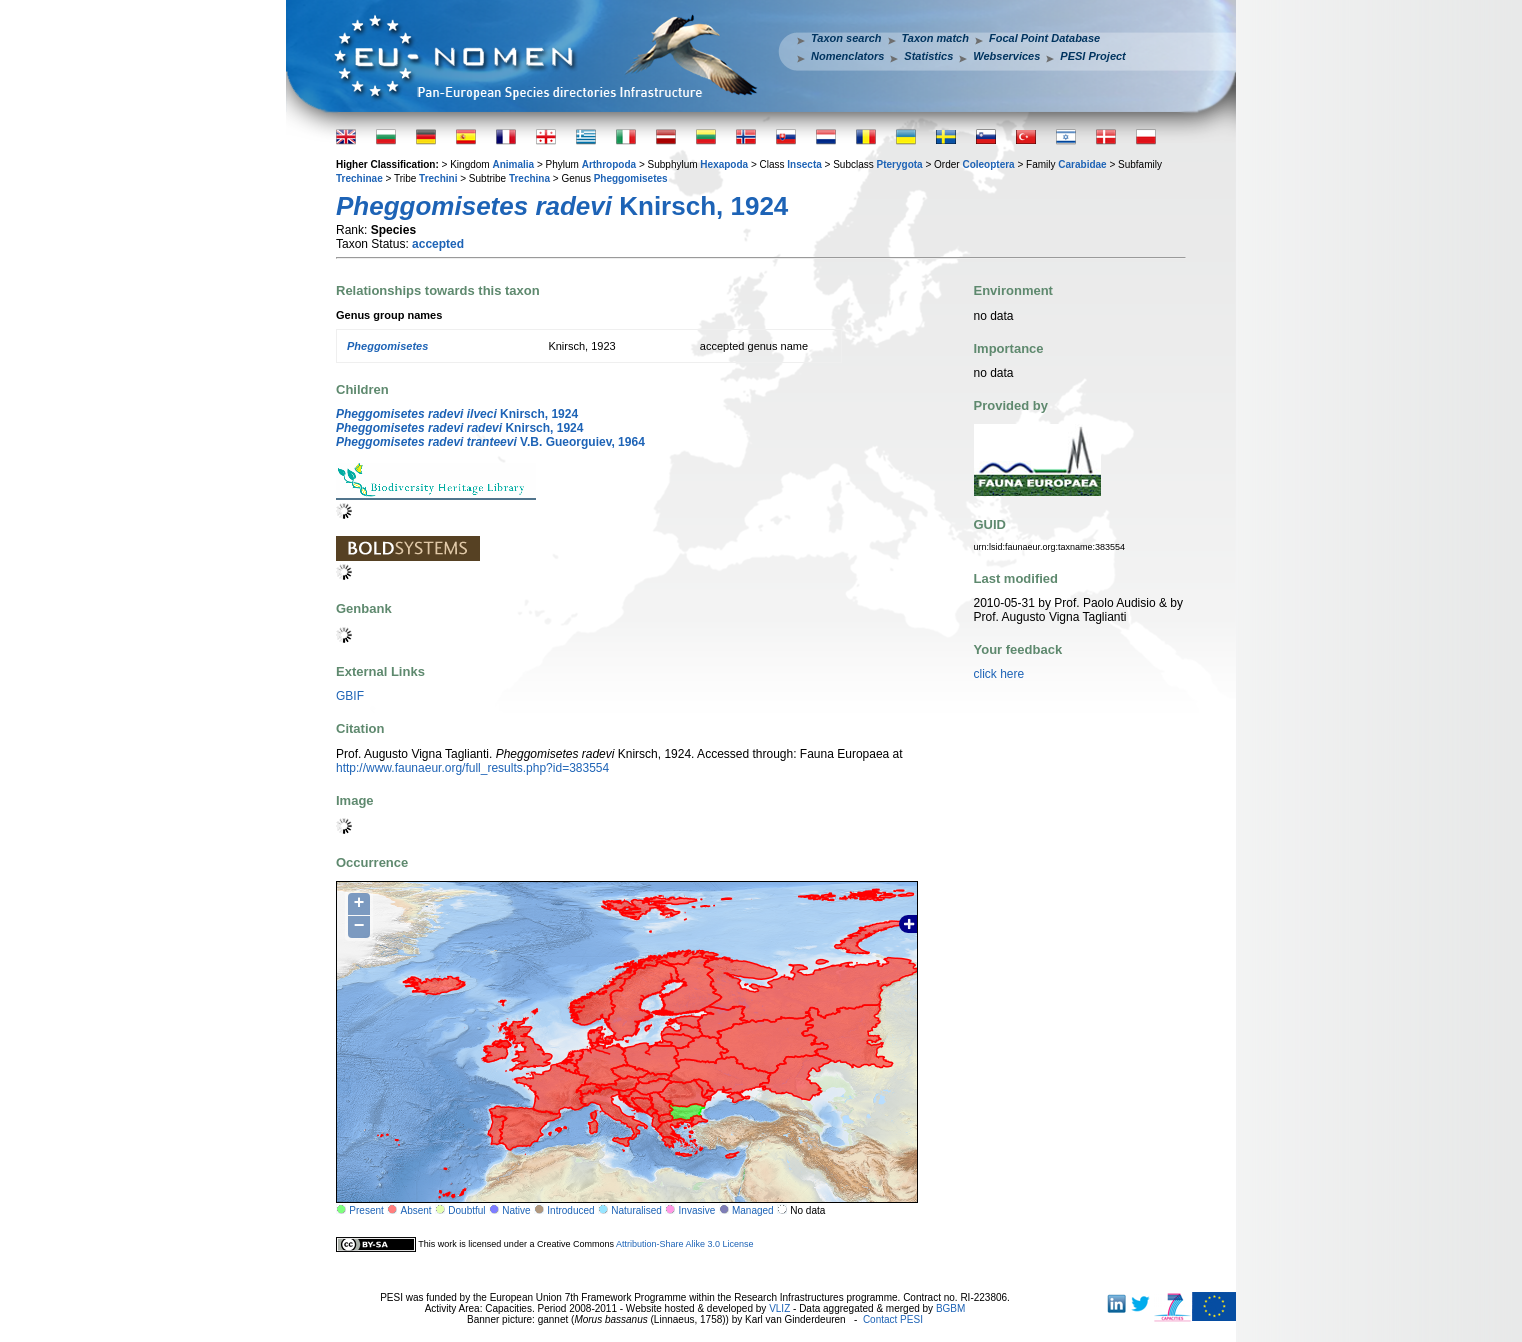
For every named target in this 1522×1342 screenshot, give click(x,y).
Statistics (928, 56)
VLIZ (779, 1308)
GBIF (350, 696)
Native (516, 1210)
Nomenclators (847, 56)
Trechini (438, 178)
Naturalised (636, 1210)
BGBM (950, 1308)
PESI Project (1092, 56)
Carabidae (1082, 164)
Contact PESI (893, 1319)
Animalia (513, 164)
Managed (753, 1210)
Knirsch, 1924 (457, 414)
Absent (416, 1210)
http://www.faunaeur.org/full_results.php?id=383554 (472, 768)
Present (366, 1210)
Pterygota (900, 164)
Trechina (529, 178)
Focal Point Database (1044, 38)
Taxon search (846, 38)
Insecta (804, 164)
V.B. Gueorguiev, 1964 (490, 442)
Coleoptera (988, 164)
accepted (438, 244)
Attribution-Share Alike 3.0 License (685, 1244)
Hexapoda (724, 164)
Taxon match (935, 38)
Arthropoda (609, 164)
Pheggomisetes (631, 178)
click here (999, 674)
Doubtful (466, 1210)
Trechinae (359, 178)
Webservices (1006, 56)
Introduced (570, 1210)
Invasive (697, 1210)
